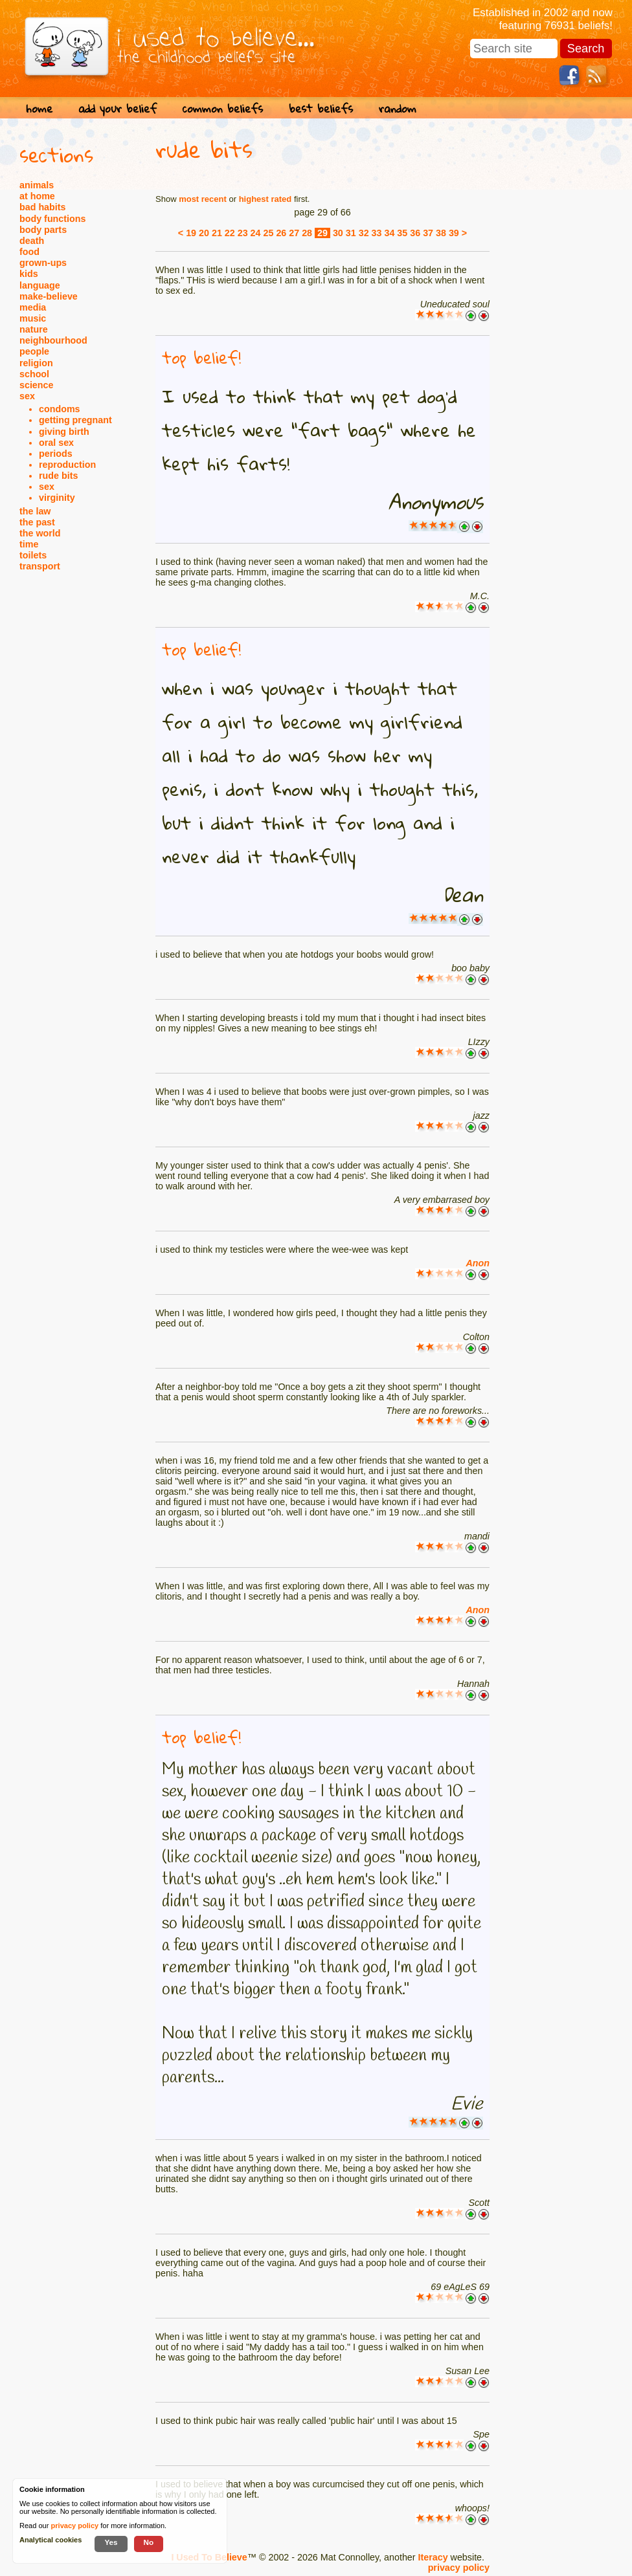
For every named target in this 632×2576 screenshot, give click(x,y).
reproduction (67, 464)
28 (307, 233)
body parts (43, 230)
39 (454, 233)
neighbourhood (53, 340)
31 (351, 233)
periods (56, 453)
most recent (203, 199)
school (34, 374)
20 (204, 233)
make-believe (48, 296)
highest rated (265, 199)
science (36, 385)
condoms (59, 409)
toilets (33, 555)
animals (36, 185)
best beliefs (321, 108)
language (39, 285)
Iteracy (433, 2557)
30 (338, 233)
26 (281, 233)
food (29, 252)
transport (39, 566)
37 (428, 233)
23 (243, 233)
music (32, 318)
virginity (57, 497)
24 (256, 233)
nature (33, 329)
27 (294, 233)
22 (230, 233)
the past (37, 522)
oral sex (56, 442)
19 (191, 233)
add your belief (117, 108)
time (28, 544)
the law (35, 511)
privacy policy (459, 2567)
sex (27, 396)
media (32, 307)
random (397, 108)
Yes (110, 2542)
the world (40, 533)
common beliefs (223, 108)
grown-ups (43, 263)
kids (28, 274)
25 (269, 233)
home (39, 108)
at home (37, 196)
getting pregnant (75, 420)
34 (389, 233)
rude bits (58, 475)
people (34, 351)
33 (377, 233)
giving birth (64, 431)
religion (36, 363)
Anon (478, 1263)
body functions (52, 219)
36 (415, 233)
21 (217, 233)
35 (402, 233)
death (31, 241)
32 (364, 233)
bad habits (42, 207)
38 (441, 233)
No (149, 2542)
